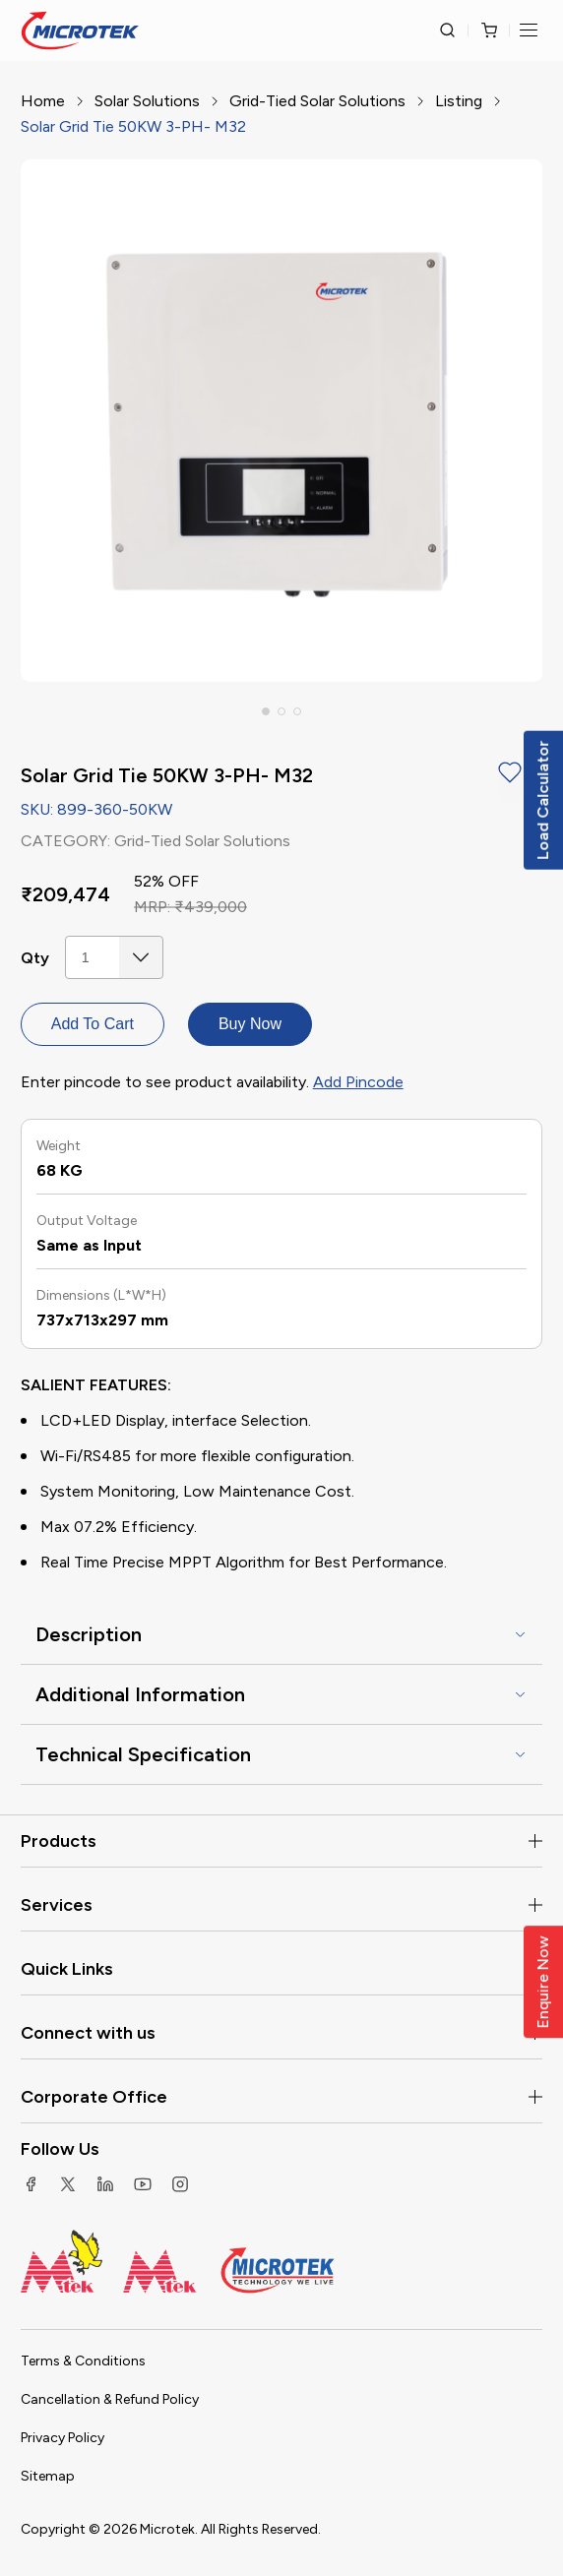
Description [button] (88, 1634)
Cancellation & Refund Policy (110, 2399)
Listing (458, 101)
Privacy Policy (62, 2437)
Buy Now (250, 1023)
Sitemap (48, 2476)
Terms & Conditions (83, 2361)
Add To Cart (92, 1023)
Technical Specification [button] (143, 1754)
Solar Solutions (147, 101)
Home (43, 101)
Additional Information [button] (140, 1694)
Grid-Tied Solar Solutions (317, 101)
